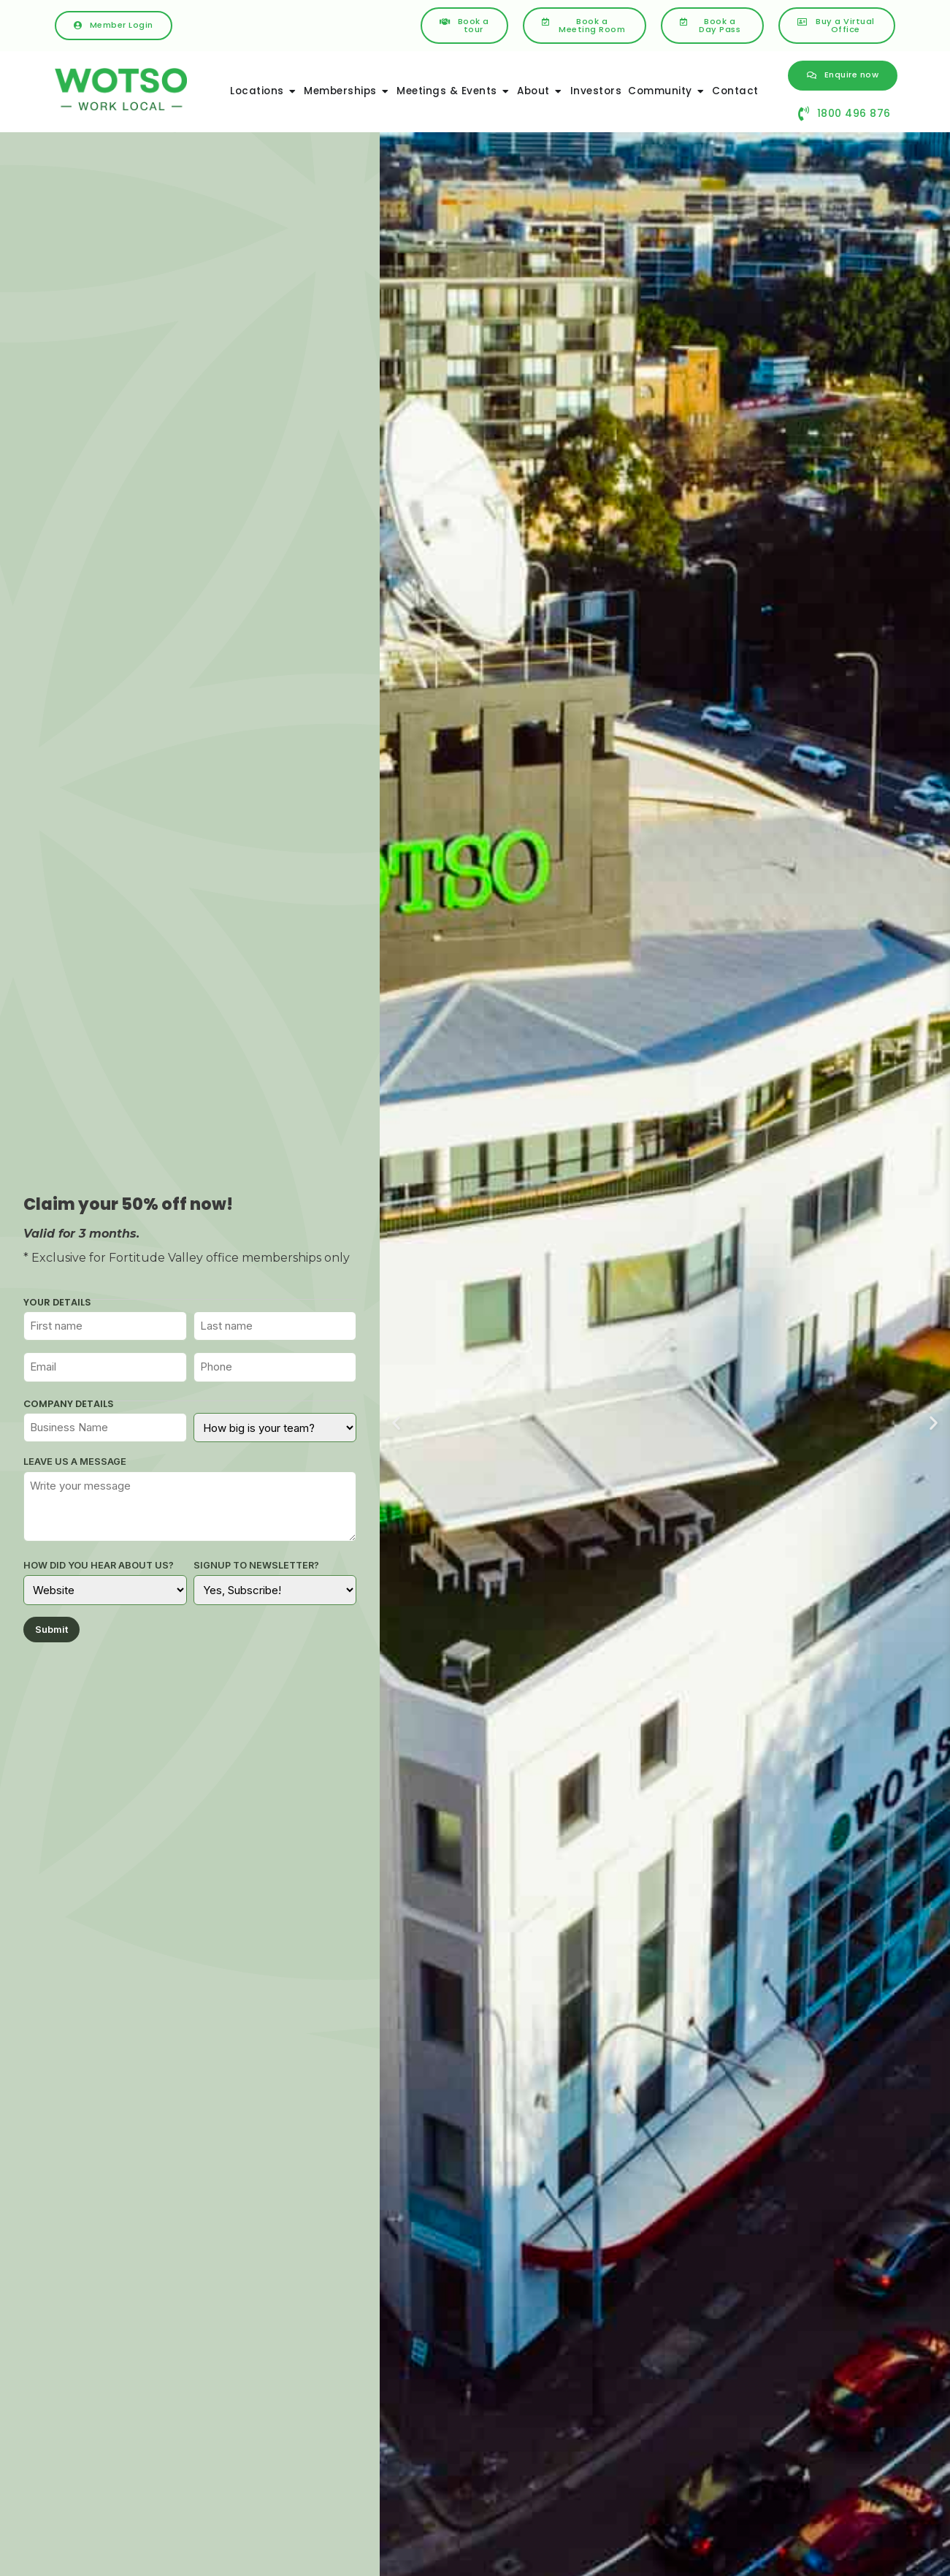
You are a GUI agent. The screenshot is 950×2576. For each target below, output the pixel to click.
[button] (396, 1422)
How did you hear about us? (98, 1566)
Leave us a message (74, 1462)
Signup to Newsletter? (256, 1566)
